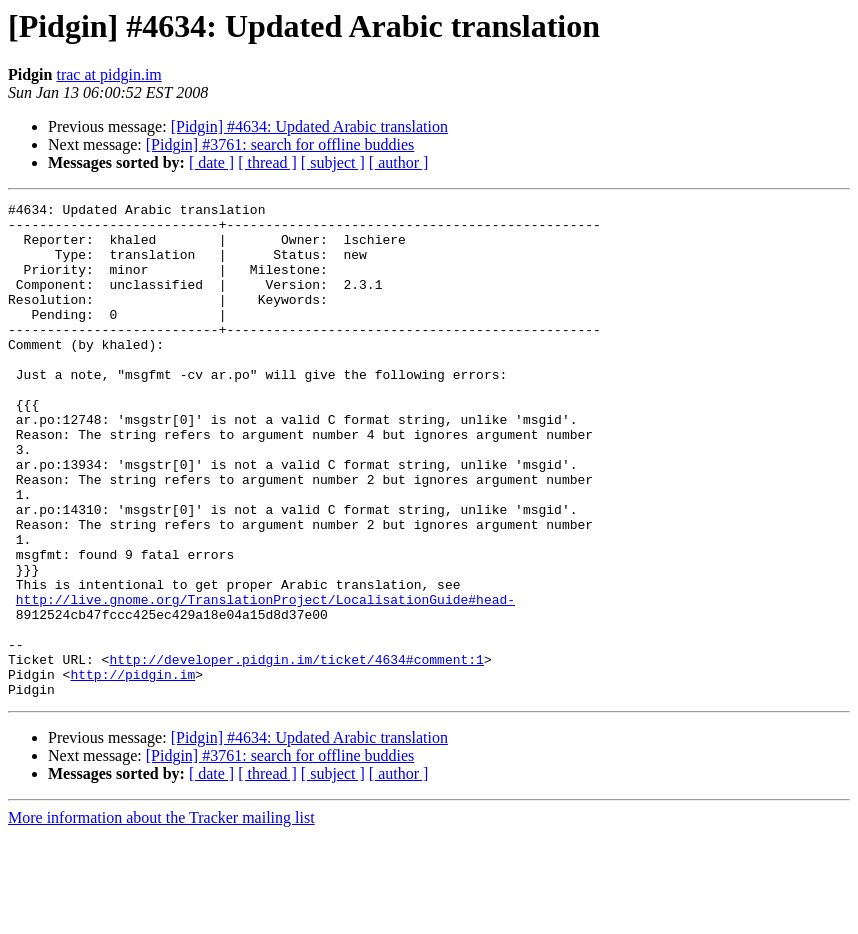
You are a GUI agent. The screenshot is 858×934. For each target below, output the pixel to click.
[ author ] (399, 162)
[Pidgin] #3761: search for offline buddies (280, 144)
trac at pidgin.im (108, 74)
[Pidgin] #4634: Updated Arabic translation (309, 126)
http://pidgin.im (132, 770)
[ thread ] (267, 162)
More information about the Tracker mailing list (161, 916)
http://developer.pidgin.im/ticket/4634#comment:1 (296, 752)
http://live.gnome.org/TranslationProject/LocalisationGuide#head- (265, 680)
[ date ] (211, 162)
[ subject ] (333, 162)
